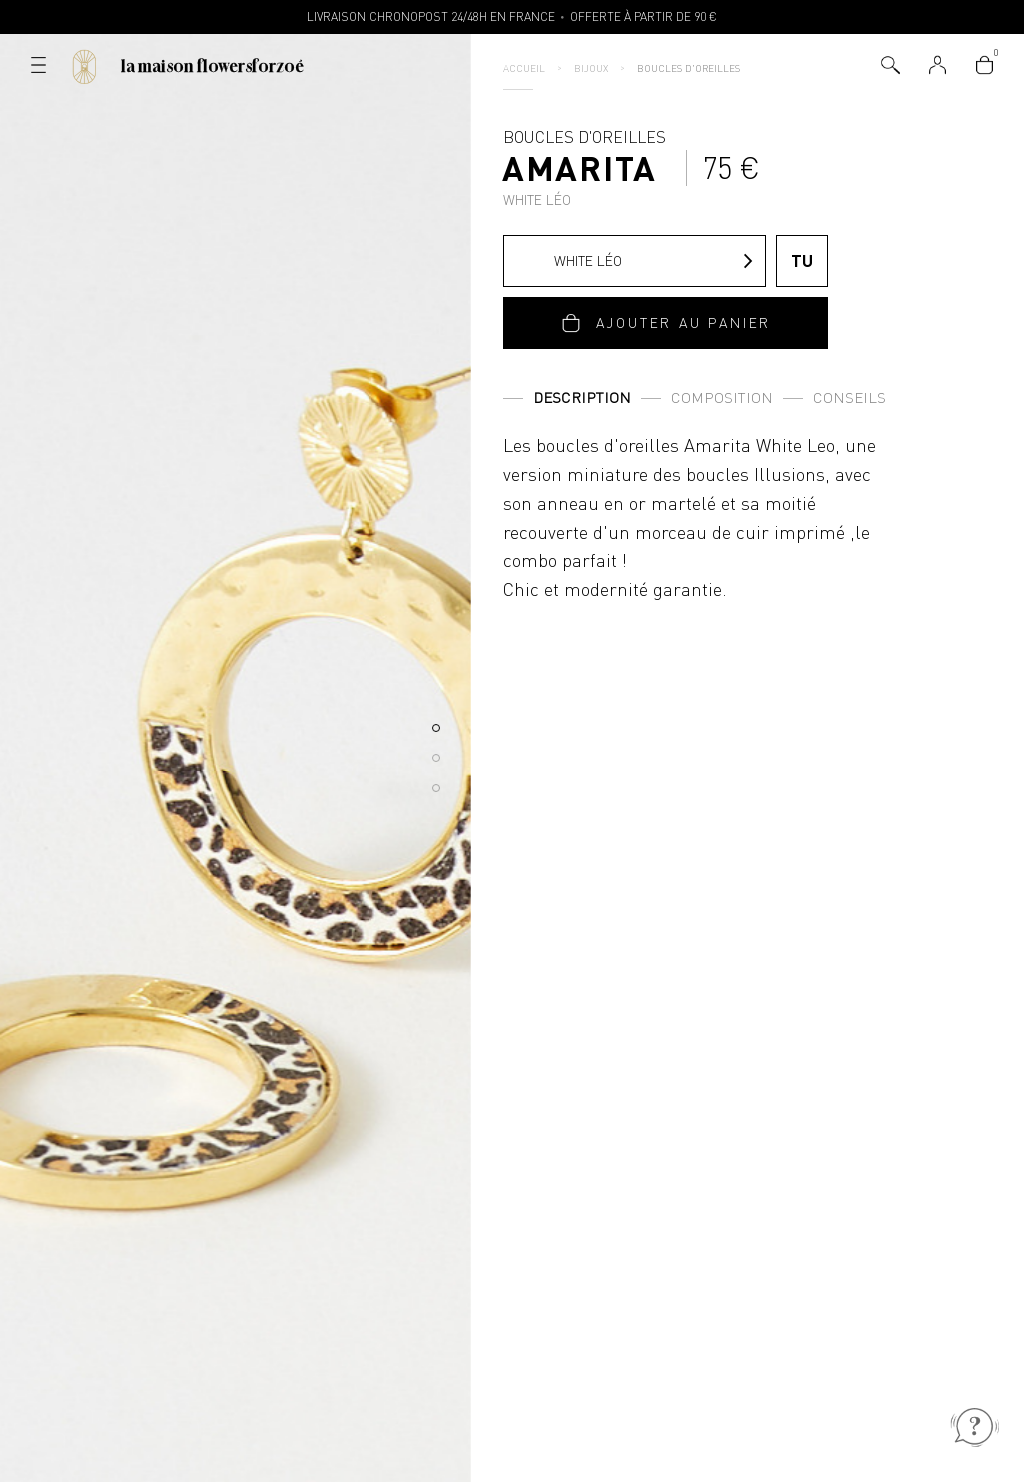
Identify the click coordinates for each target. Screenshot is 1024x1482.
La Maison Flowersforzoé (212, 66)
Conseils (849, 397)
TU (802, 260)
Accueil (524, 68)
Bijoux (591, 68)
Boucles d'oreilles (688, 68)
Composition (722, 397)
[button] (436, 728)
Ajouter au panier (684, 322)
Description (582, 397)
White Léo (568, 261)
